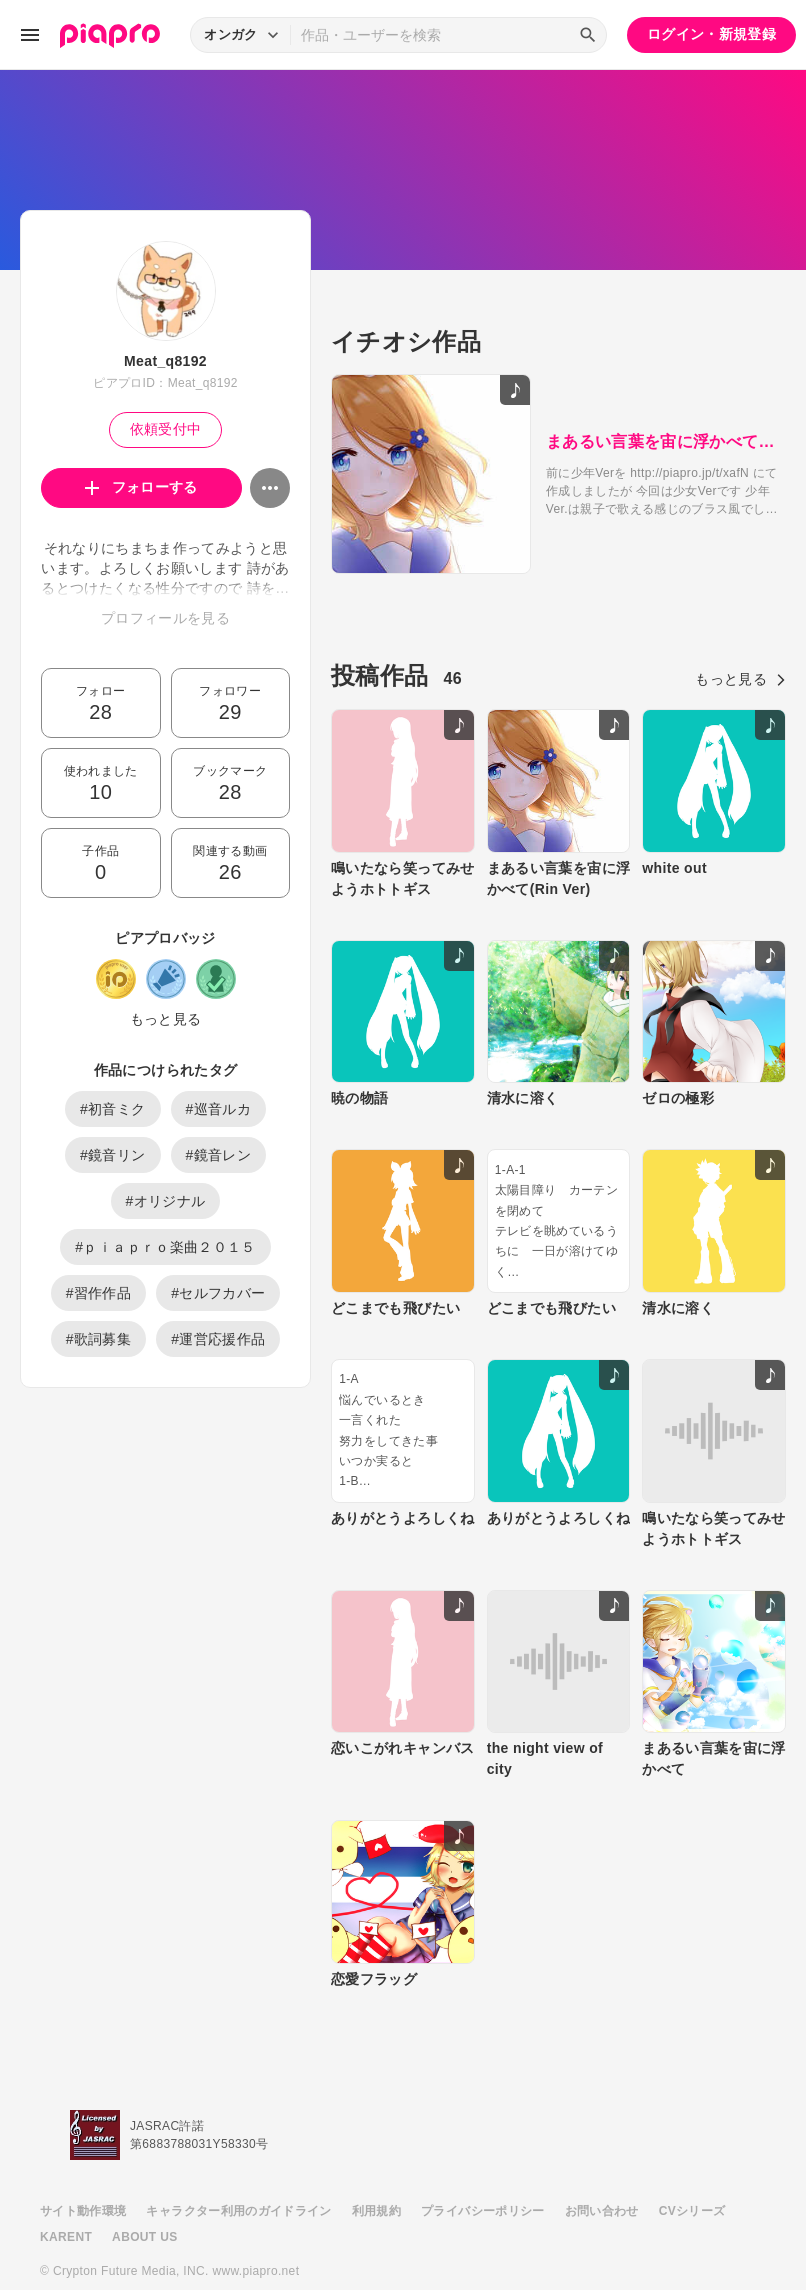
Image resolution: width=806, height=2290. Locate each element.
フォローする (141, 487)
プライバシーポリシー (483, 2161)
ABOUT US (144, 2187)
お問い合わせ (602, 2161)
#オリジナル (166, 1201)
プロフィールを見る (165, 618)
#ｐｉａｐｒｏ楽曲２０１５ (165, 1247)
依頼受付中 (166, 429)
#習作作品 (99, 1293)
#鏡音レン (219, 1155)
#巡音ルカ (219, 1109)
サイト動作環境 (83, 2161)
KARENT (66, 2187)
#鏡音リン (113, 1155)
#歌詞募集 (99, 1339)
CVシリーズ (692, 2161)
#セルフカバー (218, 1293)
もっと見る (166, 1019)
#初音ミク (113, 1109)
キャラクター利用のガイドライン (238, 2161)
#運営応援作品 (218, 1339)
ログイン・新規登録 (711, 34)
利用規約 (376, 2161)
